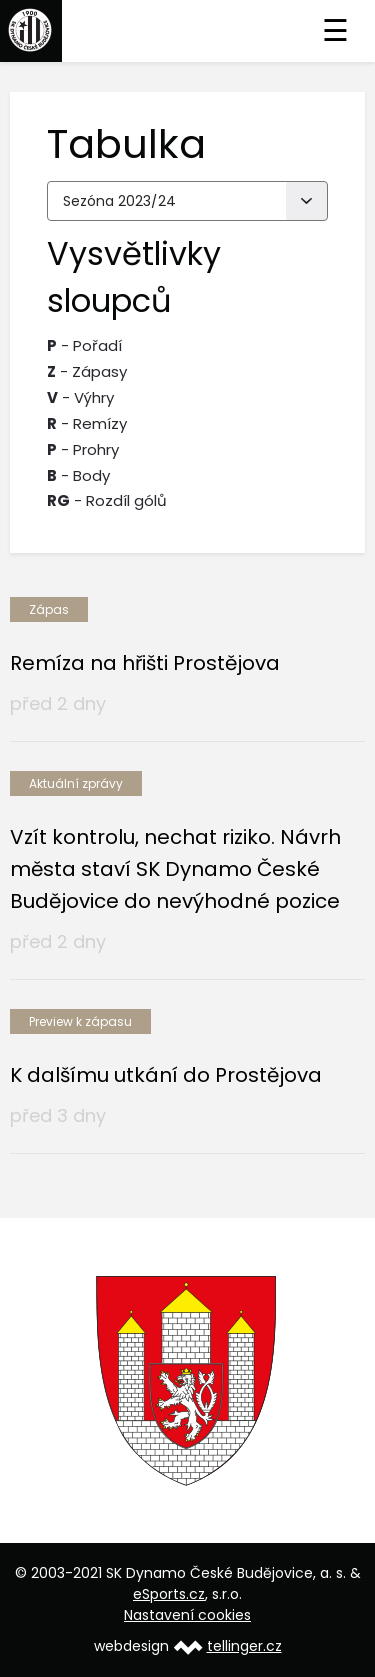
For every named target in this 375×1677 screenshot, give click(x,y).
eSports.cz (169, 1594)
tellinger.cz (244, 1646)
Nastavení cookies (187, 1615)
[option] (187, 1381)
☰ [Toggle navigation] (335, 31)
